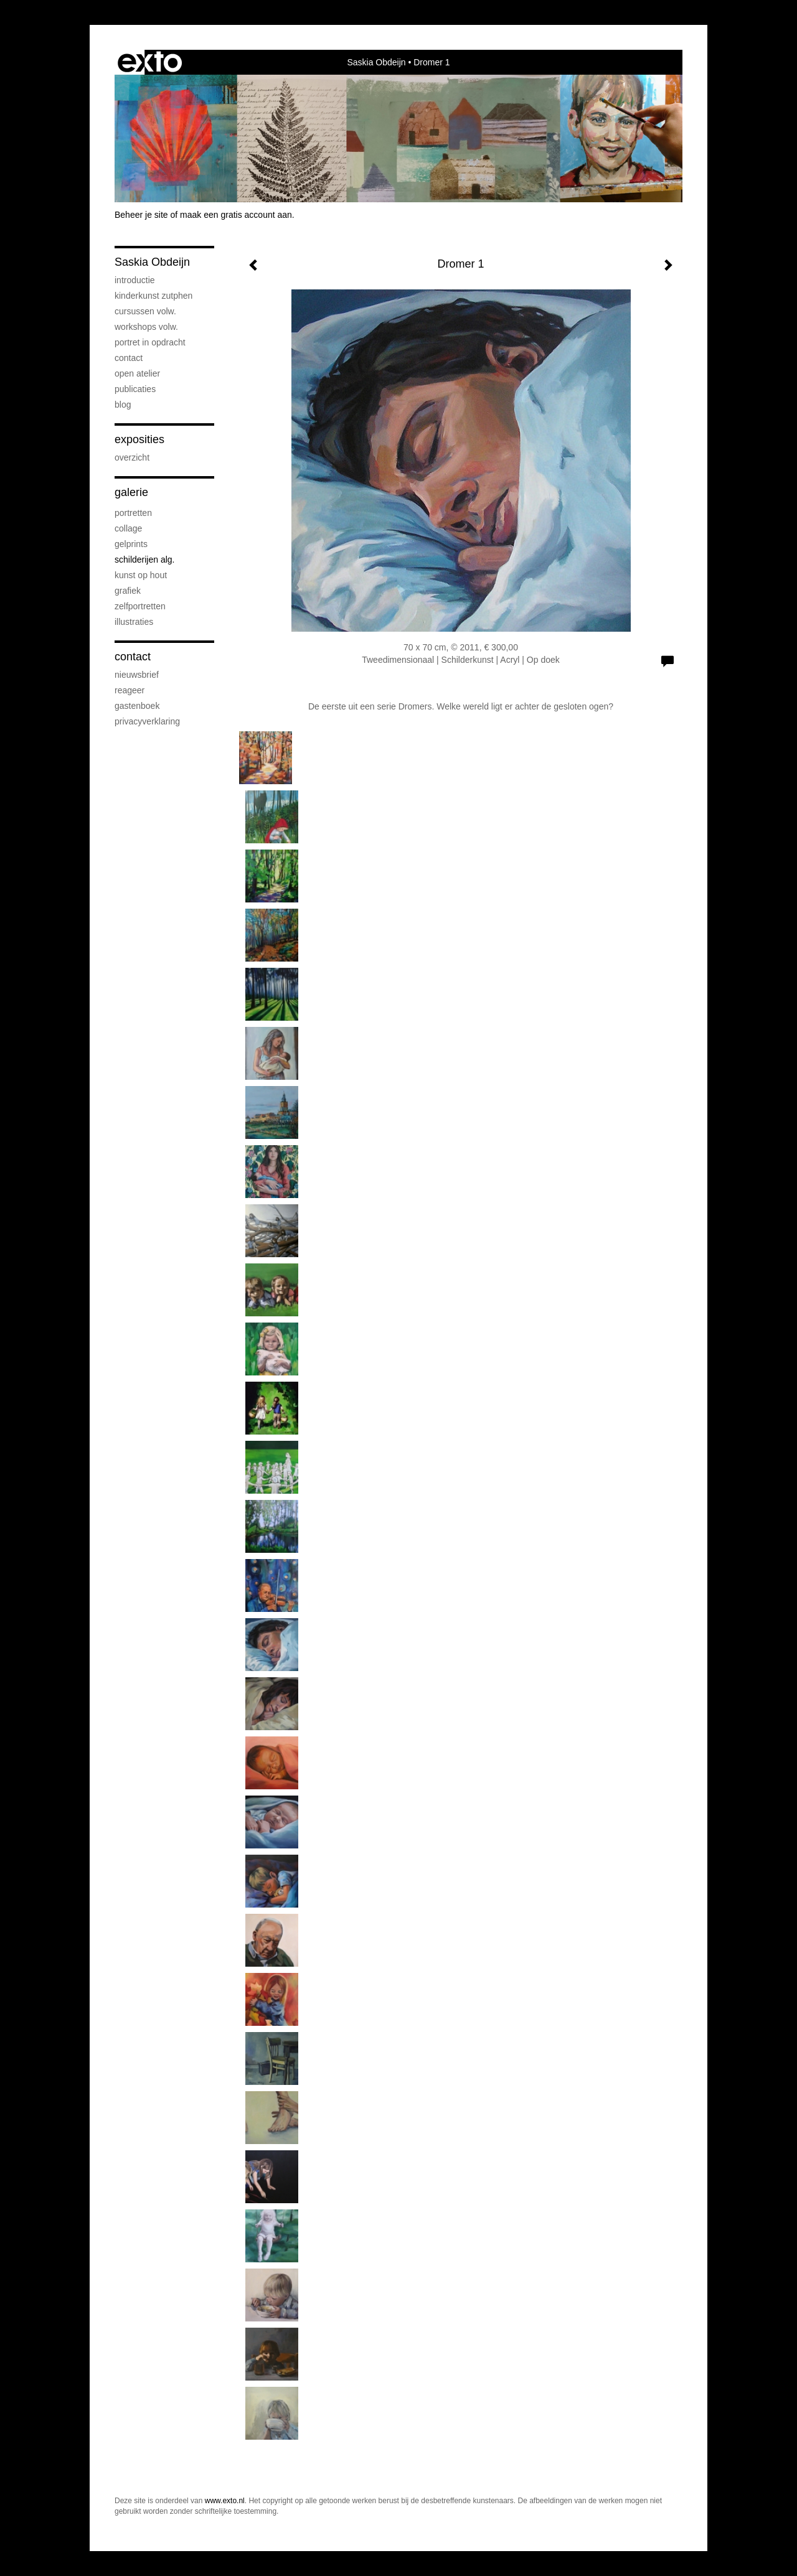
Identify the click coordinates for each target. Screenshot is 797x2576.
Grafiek (128, 591)
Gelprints (131, 544)
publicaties (135, 389)
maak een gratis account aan (236, 215)
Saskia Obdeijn (376, 62)
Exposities (139, 439)
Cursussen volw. (145, 311)
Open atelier (137, 373)
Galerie (131, 492)
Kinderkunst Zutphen (153, 296)
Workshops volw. (146, 327)
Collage (128, 528)
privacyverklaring (147, 721)
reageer (129, 690)
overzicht (132, 457)
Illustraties (134, 622)
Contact (129, 358)
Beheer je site (141, 215)
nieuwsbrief (137, 675)
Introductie (135, 280)
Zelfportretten (140, 606)
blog (123, 405)
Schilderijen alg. (145, 559)
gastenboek (137, 706)
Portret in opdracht (150, 342)
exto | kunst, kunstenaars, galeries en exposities (150, 62)
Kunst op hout (141, 575)
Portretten (133, 513)
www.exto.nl (225, 2500)
